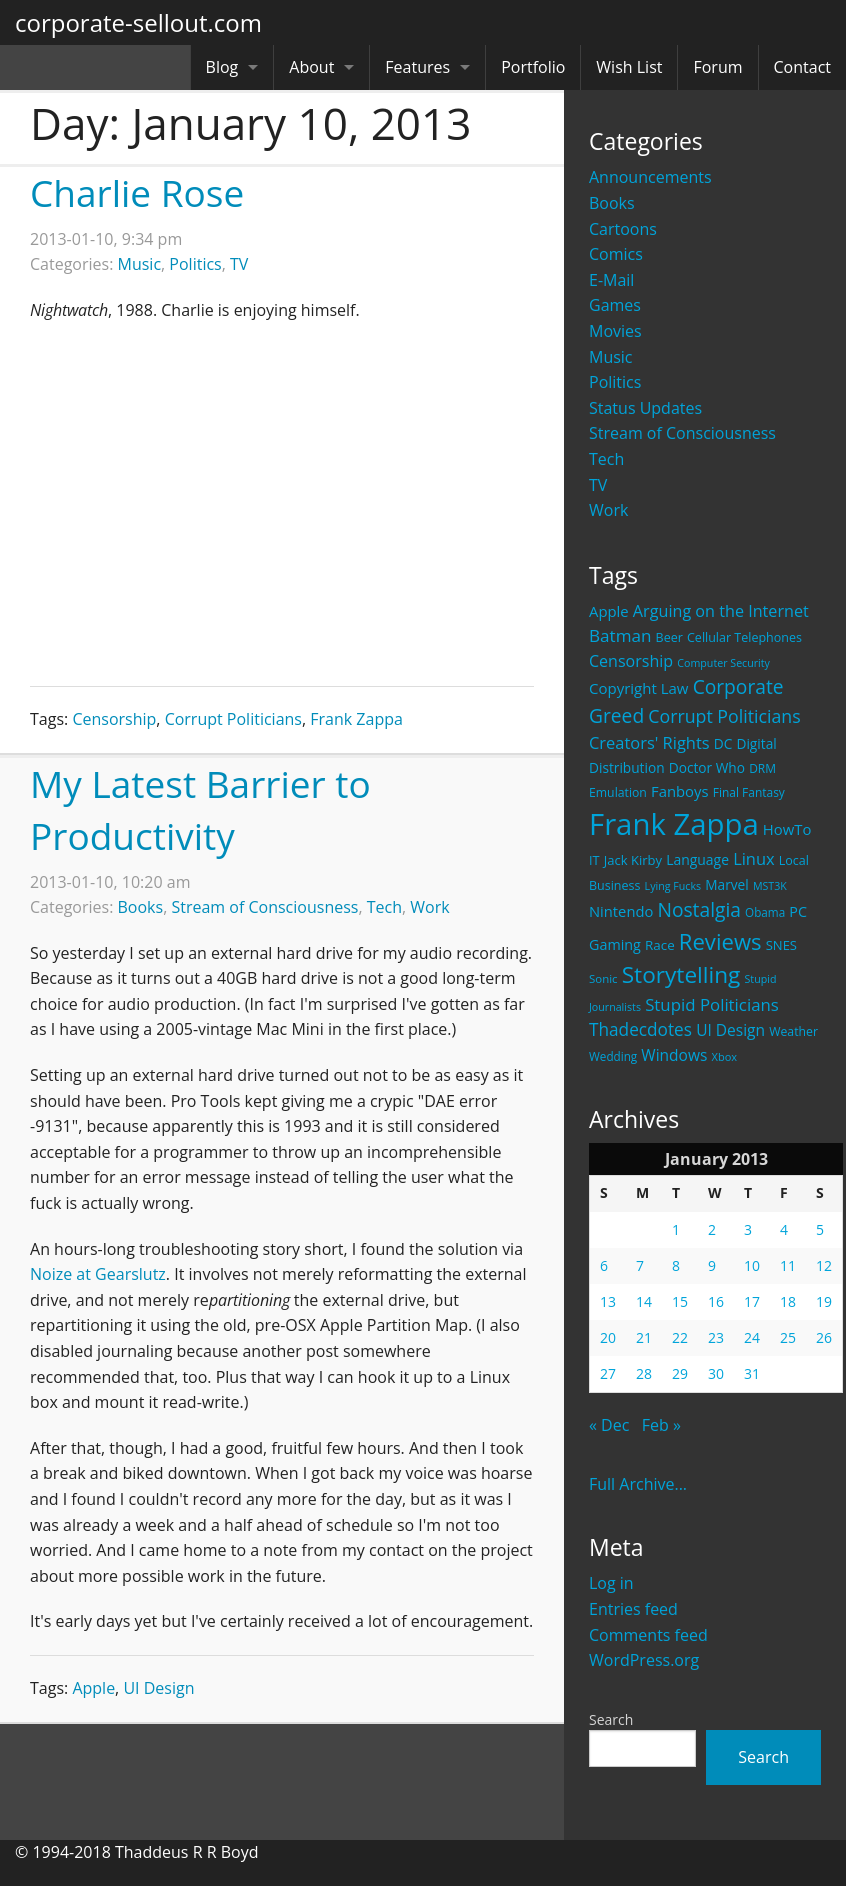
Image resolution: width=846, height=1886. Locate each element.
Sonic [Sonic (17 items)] (603, 978)
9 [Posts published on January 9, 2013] (712, 1265)
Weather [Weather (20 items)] (793, 1031)
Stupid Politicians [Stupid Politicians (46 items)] (712, 1004)
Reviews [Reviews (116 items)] (720, 941)
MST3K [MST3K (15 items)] (770, 886)
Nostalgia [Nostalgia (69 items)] (698, 909)
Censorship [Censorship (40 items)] (631, 661)
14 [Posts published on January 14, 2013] (644, 1301)
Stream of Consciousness (682, 433)
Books (612, 203)
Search (611, 1719)
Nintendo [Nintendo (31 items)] (621, 911)
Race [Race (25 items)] (660, 945)
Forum (717, 67)
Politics (615, 382)
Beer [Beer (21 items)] (669, 637)
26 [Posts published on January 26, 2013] (824, 1337)
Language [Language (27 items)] (697, 859)
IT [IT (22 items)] (594, 860)
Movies (615, 331)
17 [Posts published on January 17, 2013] (752, 1301)
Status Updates (645, 408)
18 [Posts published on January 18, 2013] (788, 1301)
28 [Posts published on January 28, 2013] (644, 1373)
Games (615, 305)
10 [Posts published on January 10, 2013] (752, 1265)
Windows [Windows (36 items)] (674, 1055)
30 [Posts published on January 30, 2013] (716, 1373)
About (311, 67)
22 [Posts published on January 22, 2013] (680, 1337)
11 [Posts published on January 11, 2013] (788, 1265)
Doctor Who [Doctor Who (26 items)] (707, 767)
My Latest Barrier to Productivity (200, 809)
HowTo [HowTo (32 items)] (787, 829)
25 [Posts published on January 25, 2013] (788, 1337)
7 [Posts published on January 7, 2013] (640, 1265)
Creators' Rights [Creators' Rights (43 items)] (649, 742)
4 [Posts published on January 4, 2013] (784, 1229)
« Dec (609, 1425)
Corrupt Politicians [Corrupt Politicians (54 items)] (724, 716)
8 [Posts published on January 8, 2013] (676, 1265)
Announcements (650, 177)
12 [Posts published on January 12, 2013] (824, 1265)
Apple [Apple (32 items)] (609, 611)
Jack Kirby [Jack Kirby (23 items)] (633, 860)
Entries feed (633, 1609)
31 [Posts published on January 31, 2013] (752, 1373)
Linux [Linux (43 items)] (754, 858)
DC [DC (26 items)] (723, 743)
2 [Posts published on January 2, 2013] (712, 1229)
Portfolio (533, 67)
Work (608, 510)
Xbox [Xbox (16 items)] (725, 1056)
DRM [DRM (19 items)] (762, 768)
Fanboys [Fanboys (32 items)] (680, 791)
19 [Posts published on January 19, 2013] (824, 1301)
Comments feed (648, 1635)
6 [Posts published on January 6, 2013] (604, 1265)
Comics (616, 254)
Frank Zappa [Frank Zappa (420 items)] (674, 824)
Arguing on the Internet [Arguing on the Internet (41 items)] (721, 611)
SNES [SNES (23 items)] (781, 945)
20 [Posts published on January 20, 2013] (608, 1337)
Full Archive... (638, 1484)
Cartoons (623, 229)
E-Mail (611, 280)
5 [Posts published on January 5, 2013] (820, 1229)
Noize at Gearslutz (98, 1274)
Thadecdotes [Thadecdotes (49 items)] (640, 1029)
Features (417, 67)
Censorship (114, 719)
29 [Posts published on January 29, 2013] (680, 1373)
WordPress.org (644, 1660)
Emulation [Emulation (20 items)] (618, 792)
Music (611, 357)
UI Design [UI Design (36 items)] (730, 1030)
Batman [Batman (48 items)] (620, 635)
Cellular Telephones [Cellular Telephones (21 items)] (744, 637)
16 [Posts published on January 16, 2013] (716, 1301)
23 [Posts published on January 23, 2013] (716, 1337)
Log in (611, 1583)
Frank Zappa (356, 719)
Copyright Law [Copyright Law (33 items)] (638, 688)
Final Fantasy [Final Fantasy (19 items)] (749, 792)
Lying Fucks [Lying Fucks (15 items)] (673, 886)
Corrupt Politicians (233, 719)
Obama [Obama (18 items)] (765, 912)
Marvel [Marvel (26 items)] (727, 884)
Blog (222, 67)
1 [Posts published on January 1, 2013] (676, 1229)
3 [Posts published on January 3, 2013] (748, 1229)
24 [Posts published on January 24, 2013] (752, 1337)
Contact (802, 67)
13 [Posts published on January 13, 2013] (608, 1301)
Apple (93, 1688)
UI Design (158, 1688)
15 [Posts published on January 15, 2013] (680, 1301)
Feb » (661, 1425)
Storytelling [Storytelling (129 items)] (681, 974)
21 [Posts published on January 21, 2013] (644, 1337)
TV (598, 485)
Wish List (629, 67)
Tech (606, 459)
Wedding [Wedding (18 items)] (613, 1056)
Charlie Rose (137, 192)
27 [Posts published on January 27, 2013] (608, 1373)
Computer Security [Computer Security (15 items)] (723, 663)
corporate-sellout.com (138, 22)
